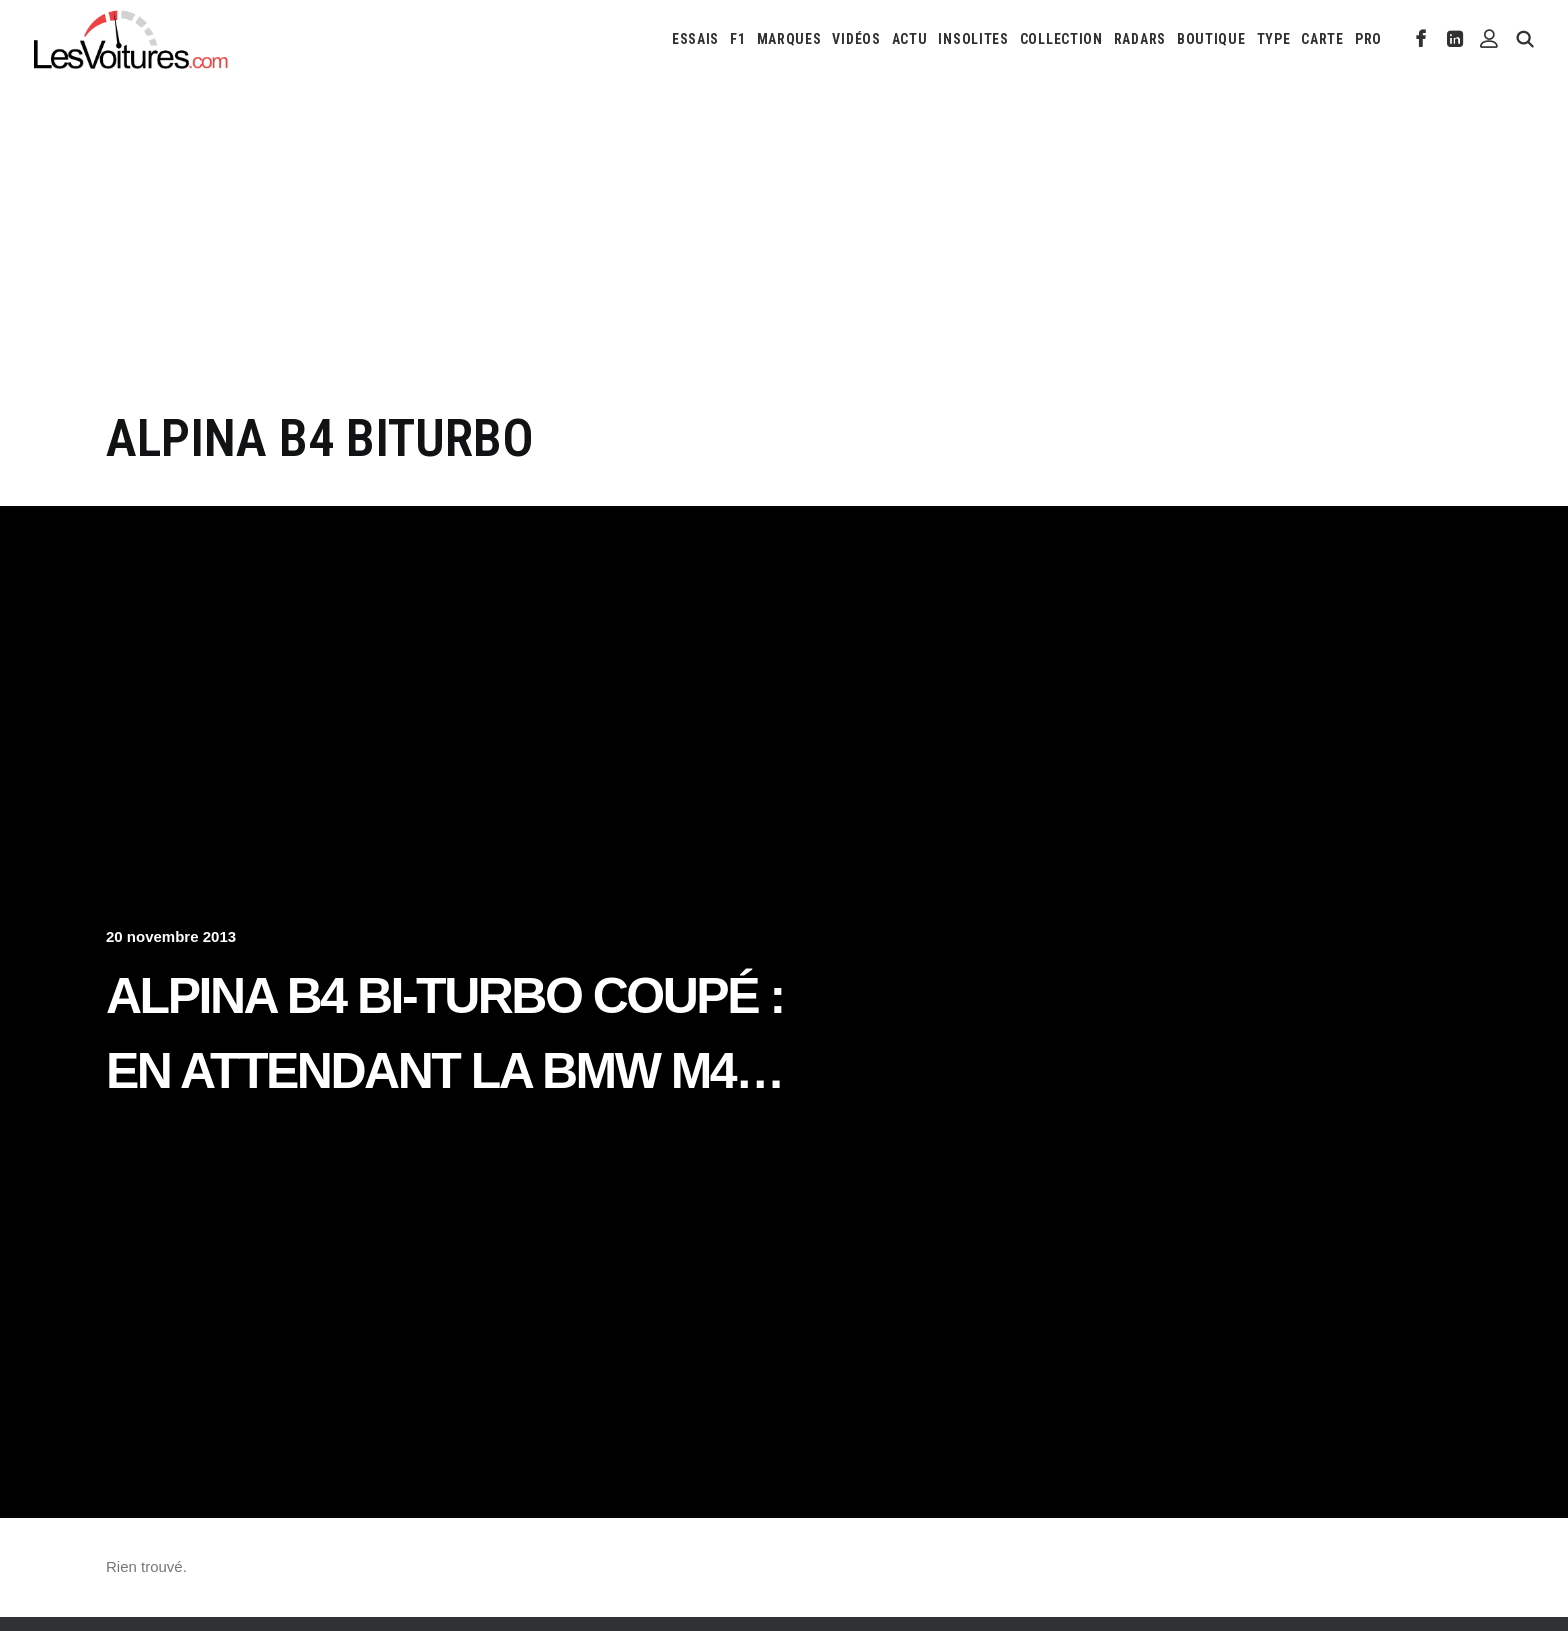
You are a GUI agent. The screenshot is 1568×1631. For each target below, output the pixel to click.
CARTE (1322, 39)
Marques (789, 39)
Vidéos (856, 39)
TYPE (1274, 39)
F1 (737, 39)
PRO (1368, 39)
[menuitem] (695, 39)
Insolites (973, 39)
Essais (695, 39)
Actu (910, 39)
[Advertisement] (784, 258)
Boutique (1211, 39)
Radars (1140, 39)
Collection (1061, 39)
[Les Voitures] (131, 39)
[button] (1421, 39)
